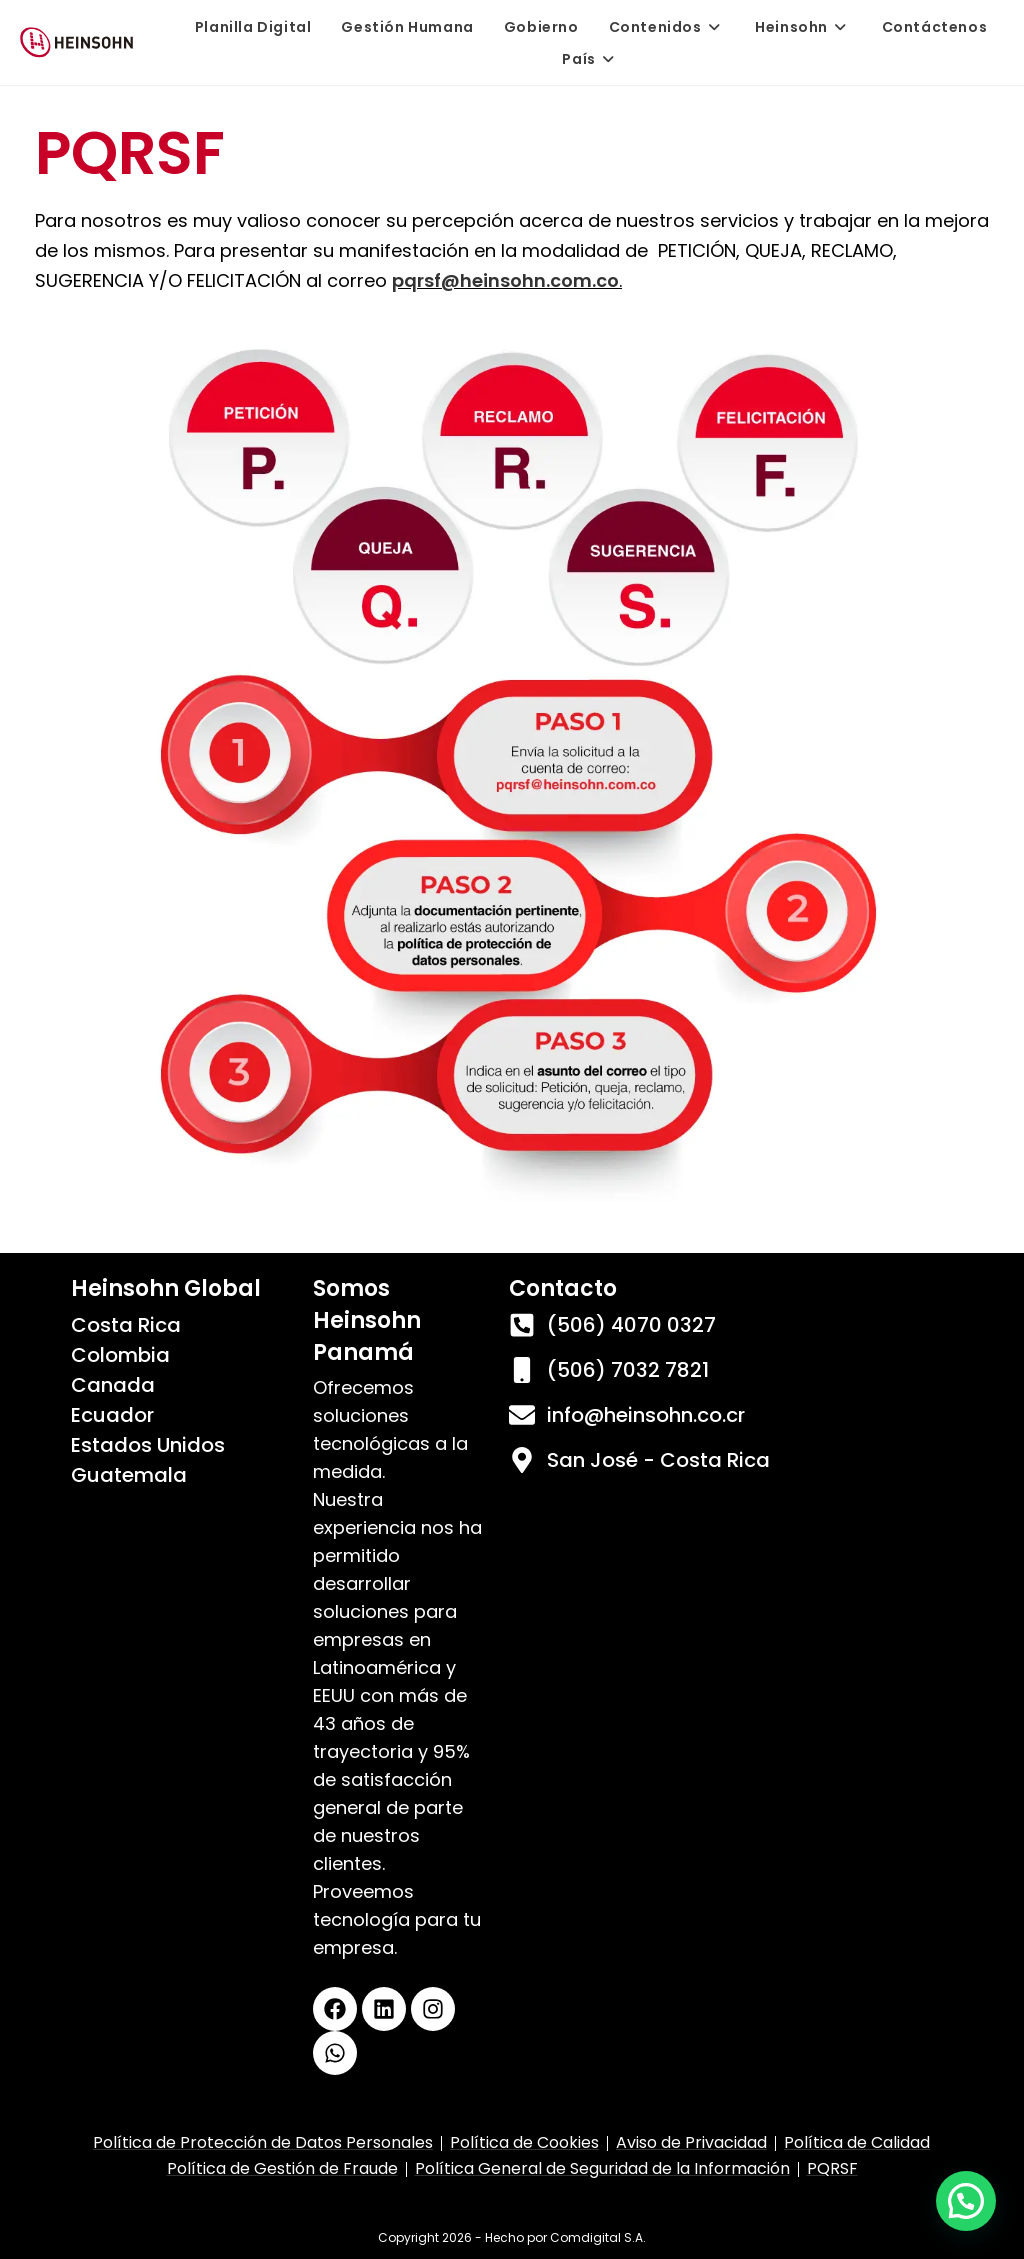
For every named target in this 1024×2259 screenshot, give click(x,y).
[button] (966, 2201)
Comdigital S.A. (598, 2237)
